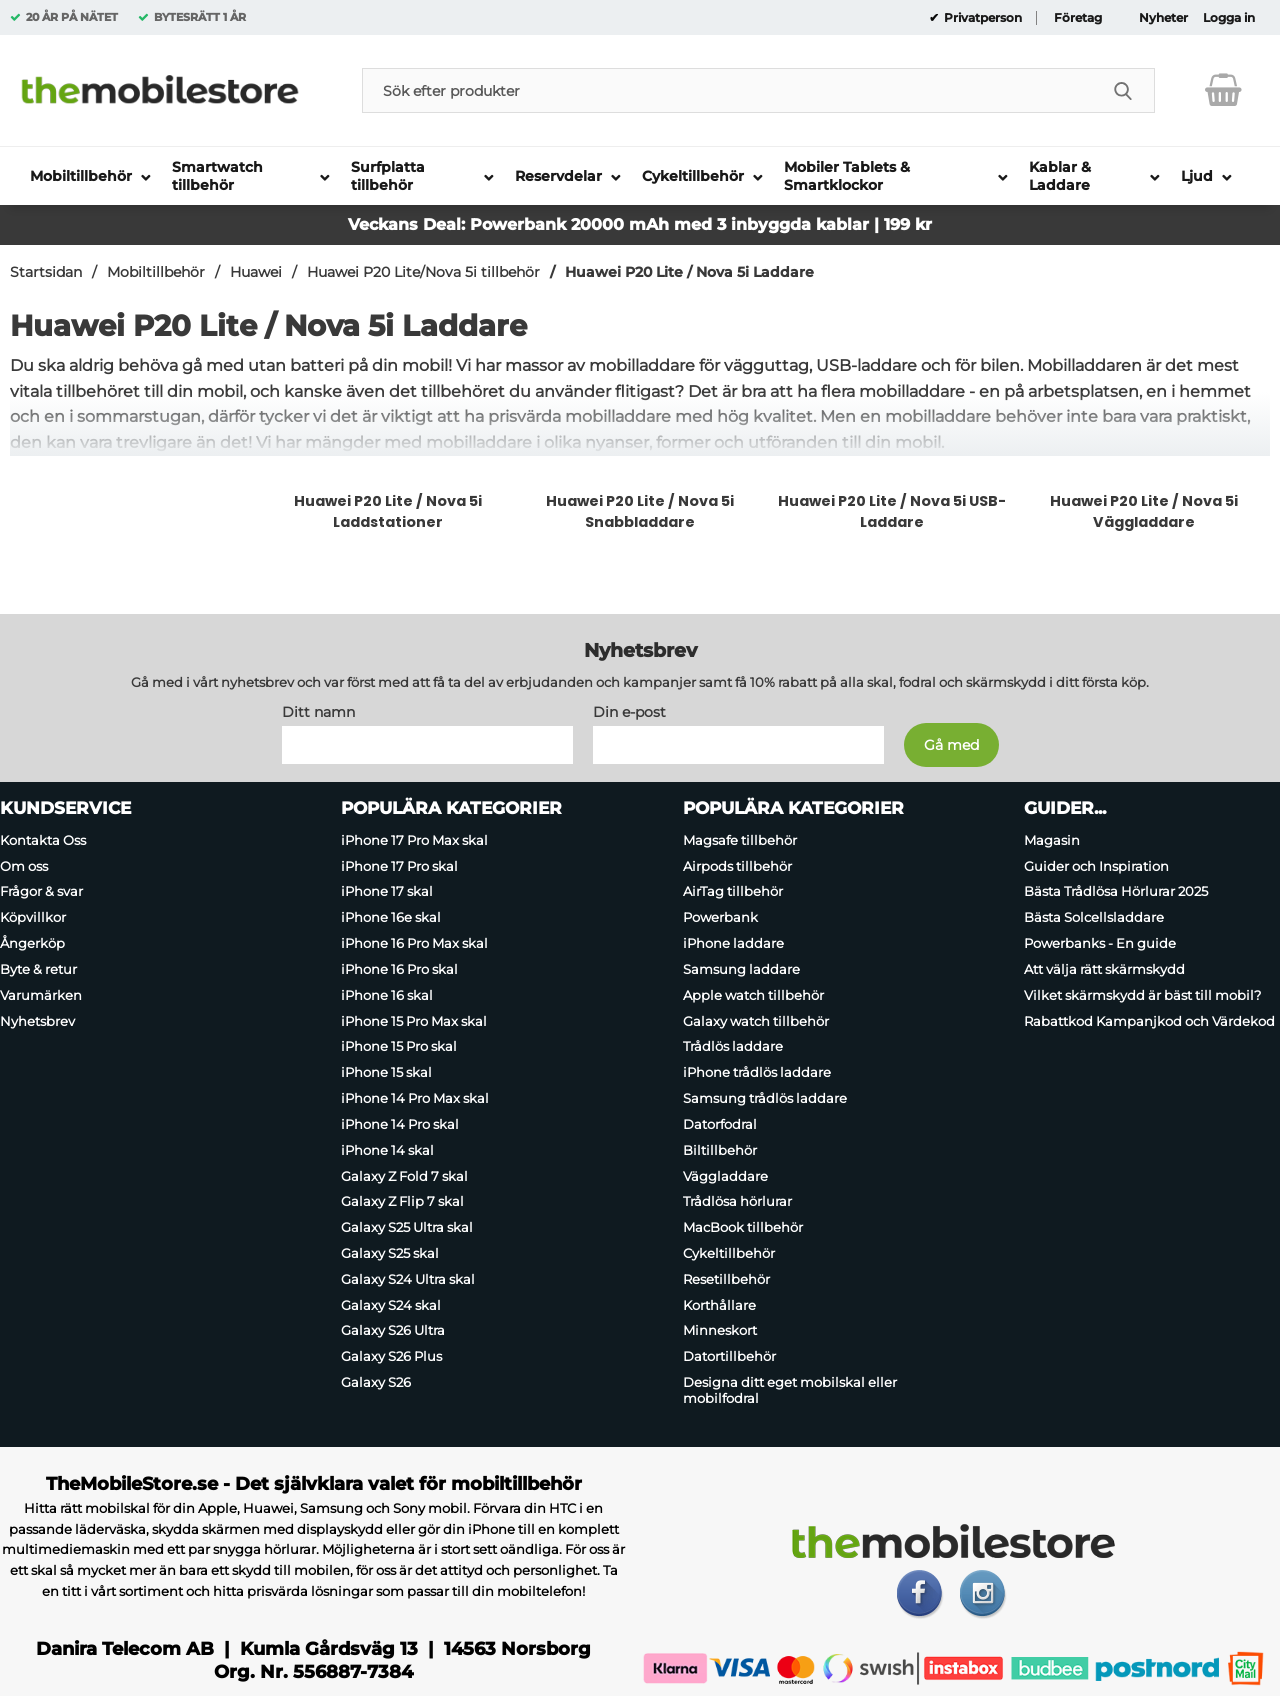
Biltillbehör (720, 1149)
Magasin (1052, 839)
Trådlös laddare (733, 1046)
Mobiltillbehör (156, 272)
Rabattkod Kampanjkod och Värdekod (1149, 1020)
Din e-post (629, 711)
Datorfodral (720, 1123)
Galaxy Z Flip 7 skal (402, 1201)
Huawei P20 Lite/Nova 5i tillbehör (423, 272)
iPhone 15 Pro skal (399, 1046)
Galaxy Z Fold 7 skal (404, 1175)
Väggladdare (725, 1175)
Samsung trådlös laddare (765, 1098)
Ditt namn (318, 711)
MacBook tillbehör (743, 1227)
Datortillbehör (729, 1356)
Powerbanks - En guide (1100, 943)
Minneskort (720, 1330)
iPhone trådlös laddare (757, 1072)
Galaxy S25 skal (390, 1253)
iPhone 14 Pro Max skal (415, 1098)
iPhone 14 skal (387, 1149)
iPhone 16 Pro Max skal (414, 943)
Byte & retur (38, 968)
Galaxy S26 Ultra (393, 1330)
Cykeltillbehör (729, 1253)
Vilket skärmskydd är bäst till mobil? (1142, 994)
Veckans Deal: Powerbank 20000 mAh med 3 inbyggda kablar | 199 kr (640, 224)
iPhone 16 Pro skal (399, 968)
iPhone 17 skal (387, 891)
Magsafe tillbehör (740, 839)
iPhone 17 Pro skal (399, 865)
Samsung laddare (741, 968)
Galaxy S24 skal (391, 1304)
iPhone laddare (733, 943)
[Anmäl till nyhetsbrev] (951, 744)
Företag (1078, 18)
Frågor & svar (41, 891)
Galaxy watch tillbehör (756, 1020)
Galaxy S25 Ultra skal (407, 1227)
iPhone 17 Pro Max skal (414, 839)
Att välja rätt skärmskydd (1104, 968)
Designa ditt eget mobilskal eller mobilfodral (790, 1390)
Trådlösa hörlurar (737, 1201)
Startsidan (46, 272)
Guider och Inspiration (1096, 865)
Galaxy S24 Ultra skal (408, 1278)
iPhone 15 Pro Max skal (414, 1020)
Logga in (1229, 18)
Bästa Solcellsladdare (1094, 917)
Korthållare (719, 1304)
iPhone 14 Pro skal (400, 1123)
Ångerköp (32, 943)
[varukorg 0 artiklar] (1223, 90)
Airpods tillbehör (737, 865)
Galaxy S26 (376, 1382)
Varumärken (41, 994)
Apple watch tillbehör (753, 994)
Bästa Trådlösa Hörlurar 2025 (1116, 891)
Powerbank (720, 917)
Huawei (256, 272)
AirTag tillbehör (733, 891)
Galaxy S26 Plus (391, 1356)
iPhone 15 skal (386, 1072)
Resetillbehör (726, 1278)
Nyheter (1163, 18)
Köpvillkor (33, 917)
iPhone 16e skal (391, 917)
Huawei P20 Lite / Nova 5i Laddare (689, 272)
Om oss (24, 865)
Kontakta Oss (43, 839)
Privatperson (981, 18)
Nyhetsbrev (37, 1020)
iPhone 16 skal (387, 994)
